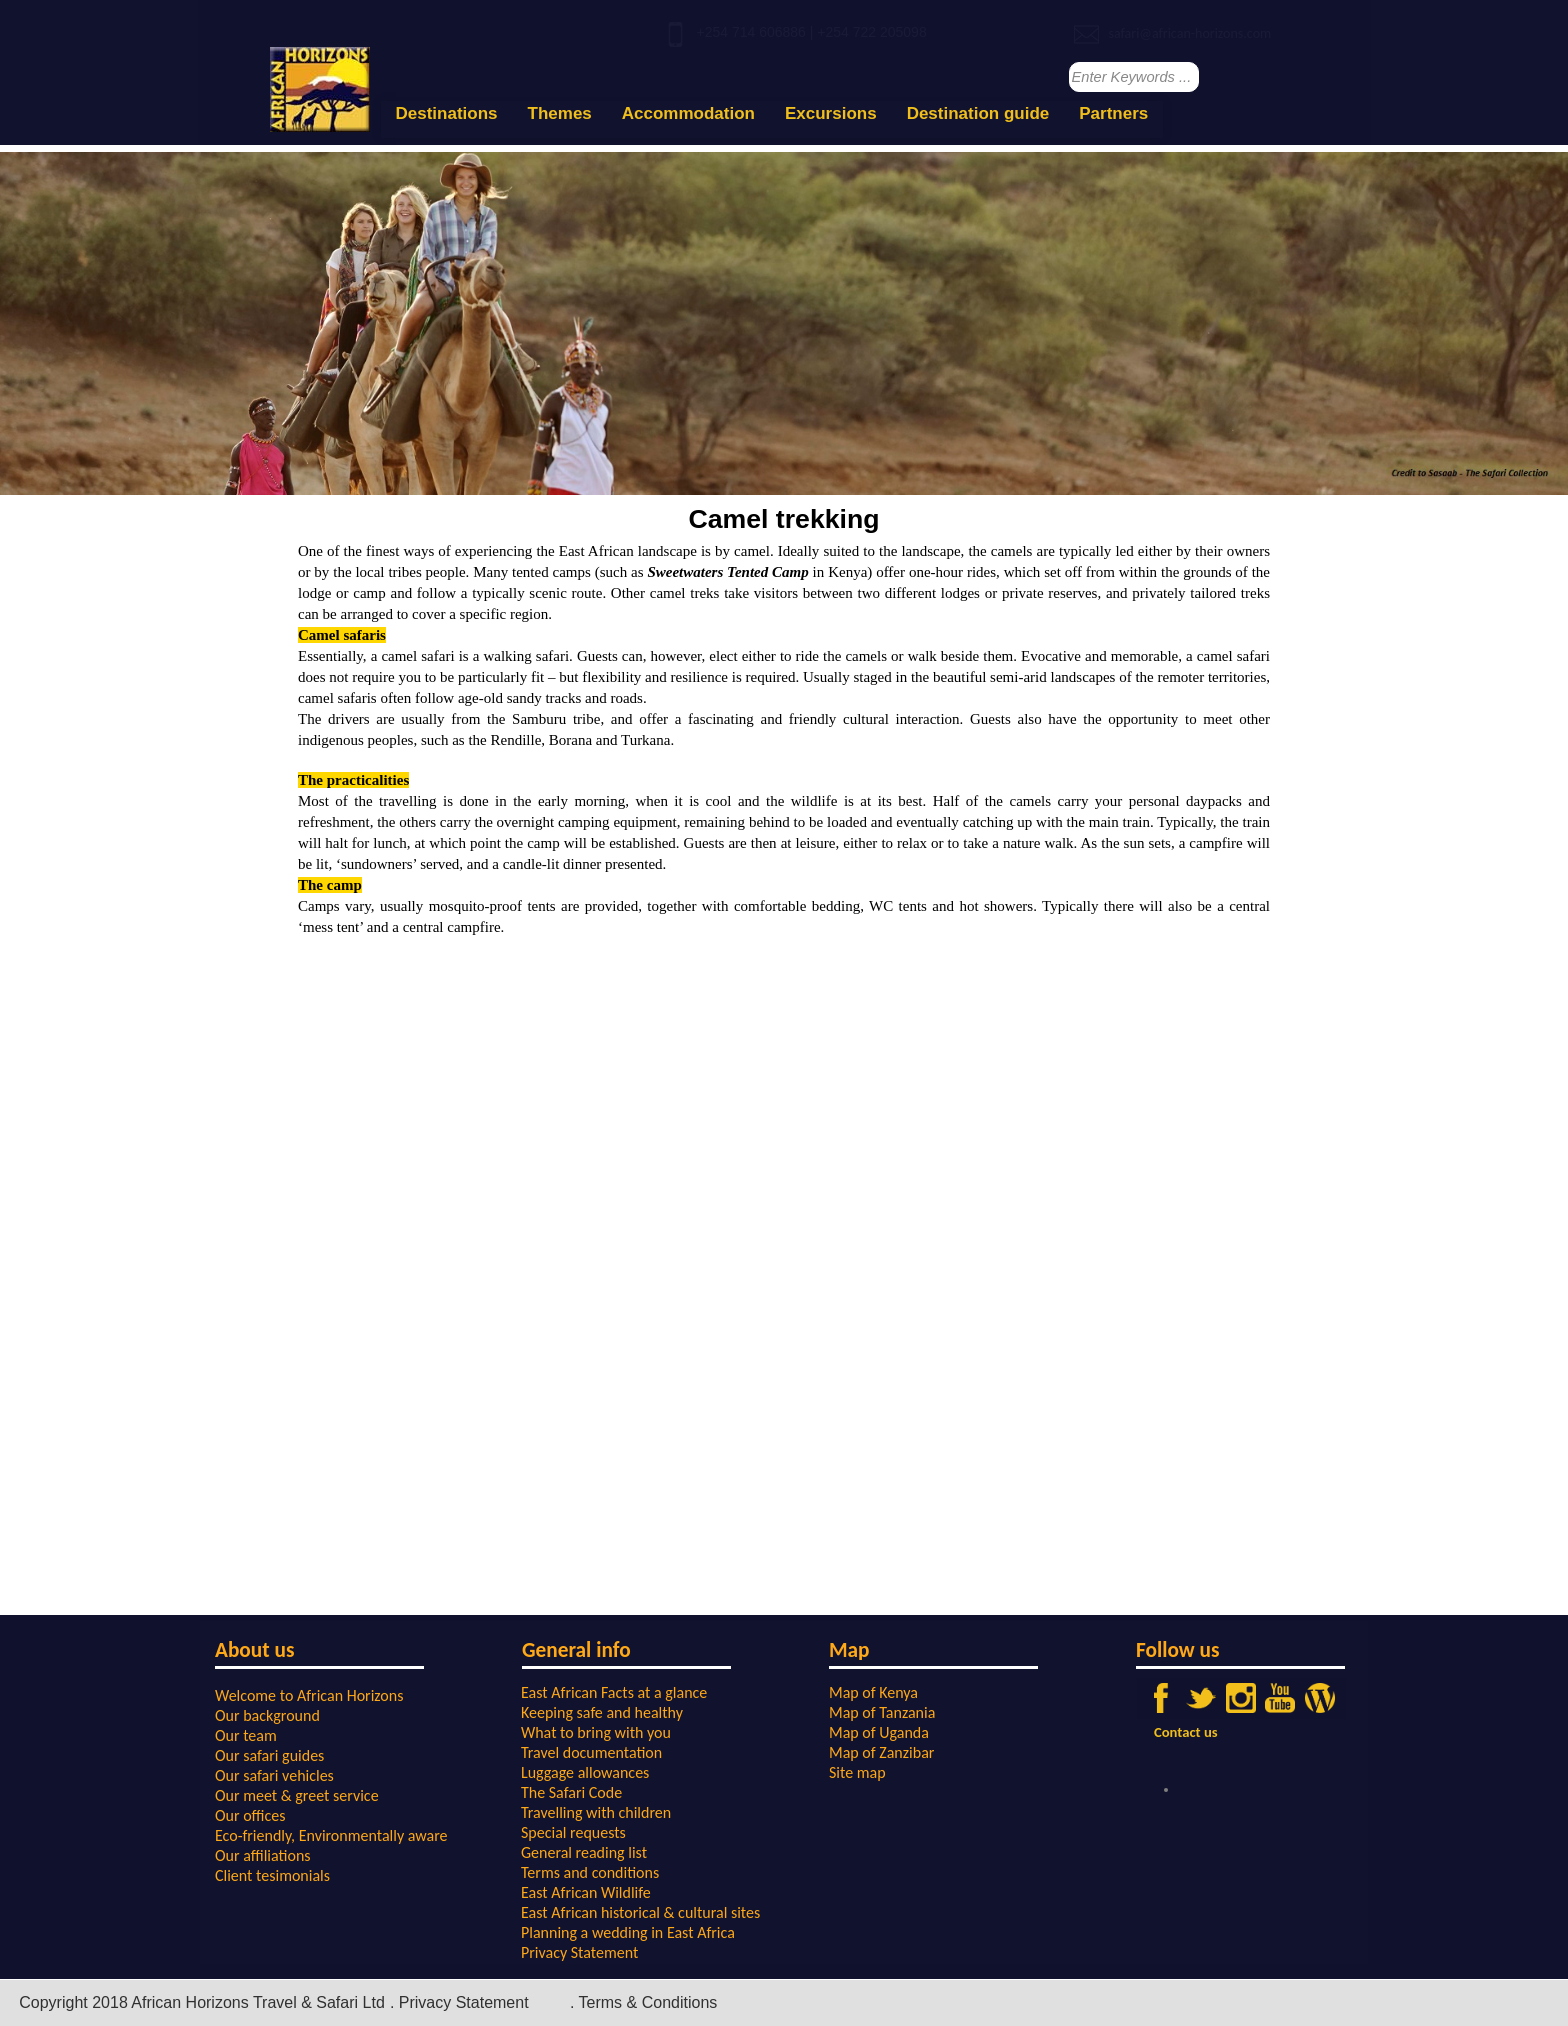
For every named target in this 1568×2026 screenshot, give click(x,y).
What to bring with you (596, 1732)
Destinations (447, 113)
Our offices (250, 1815)
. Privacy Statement (459, 2002)
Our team (246, 1735)
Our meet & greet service (297, 1795)
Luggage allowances (585, 1772)
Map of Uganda (879, 1732)
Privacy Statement (579, 1952)
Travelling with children (596, 1812)
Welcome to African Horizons (309, 1695)
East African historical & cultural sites (640, 1912)
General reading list (584, 1852)
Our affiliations (263, 1855)
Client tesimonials (272, 1875)
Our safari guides (269, 1755)
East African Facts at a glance (614, 1692)
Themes (560, 113)
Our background (267, 1715)
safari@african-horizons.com (1189, 33)
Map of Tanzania (882, 1712)
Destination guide (978, 113)
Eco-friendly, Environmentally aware (331, 1835)
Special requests (573, 1832)
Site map (857, 1772)
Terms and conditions (590, 1872)
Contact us (1186, 1732)
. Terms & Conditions (643, 2002)
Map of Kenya (873, 1692)
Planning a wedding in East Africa (628, 1932)
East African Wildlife (586, 1892)
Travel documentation (591, 1752)
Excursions (831, 113)
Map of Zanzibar (881, 1752)
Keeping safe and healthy (602, 1712)
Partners (1113, 113)
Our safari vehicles (274, 1775)
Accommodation (688, 113)
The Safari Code (571, 1792)
